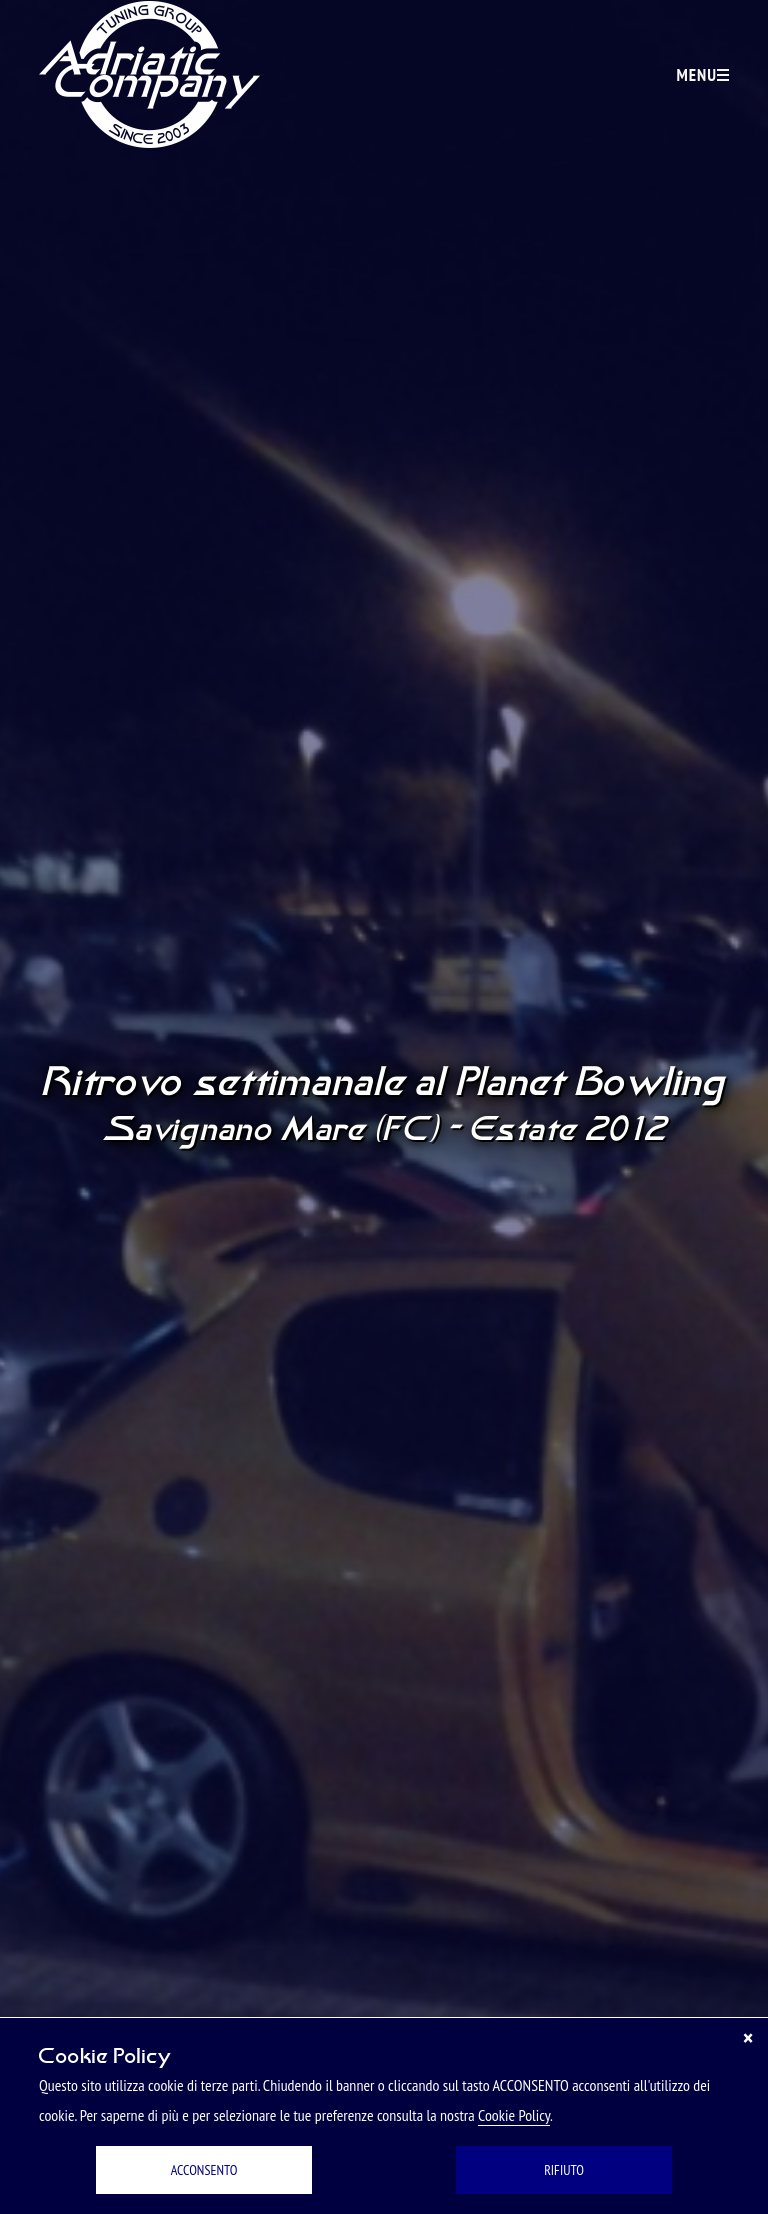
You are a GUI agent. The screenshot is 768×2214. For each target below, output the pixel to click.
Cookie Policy (514, 2115)
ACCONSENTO (204, 2170)
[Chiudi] (748, 2038)
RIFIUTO (564, 2170)
